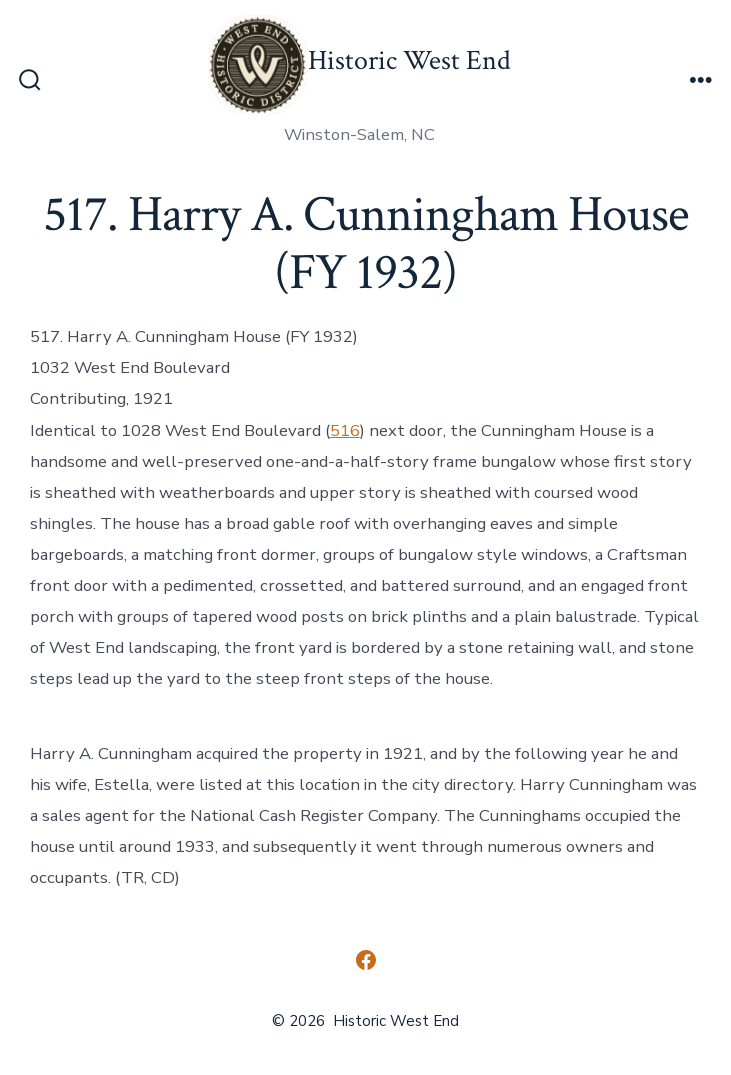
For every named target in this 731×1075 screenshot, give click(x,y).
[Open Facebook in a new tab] (366, 960)
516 (345, 430)
